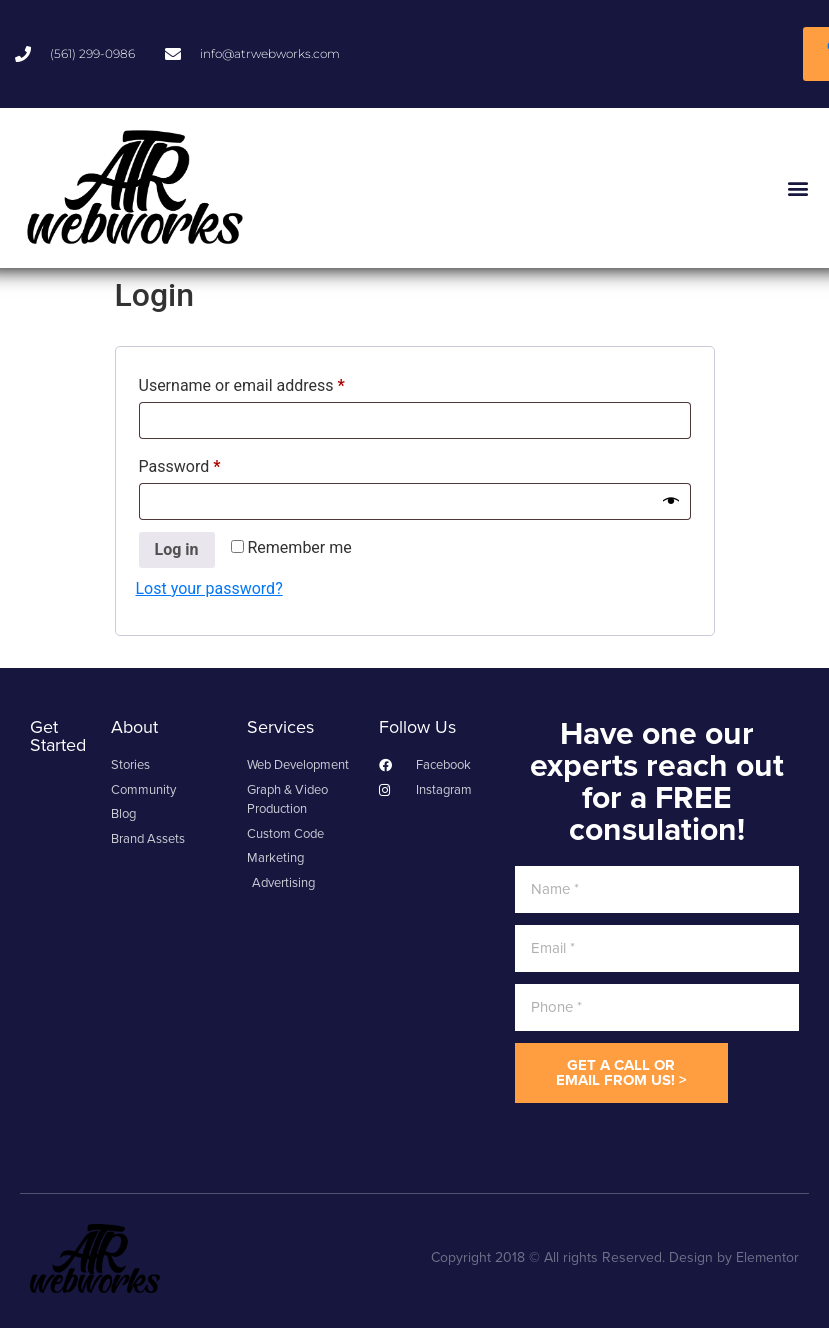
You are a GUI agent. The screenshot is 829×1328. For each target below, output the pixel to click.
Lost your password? (209, 588)
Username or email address (273, 382)
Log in (177, 549)
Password (211, 463)
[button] (797, 187)
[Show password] (671, 501)
